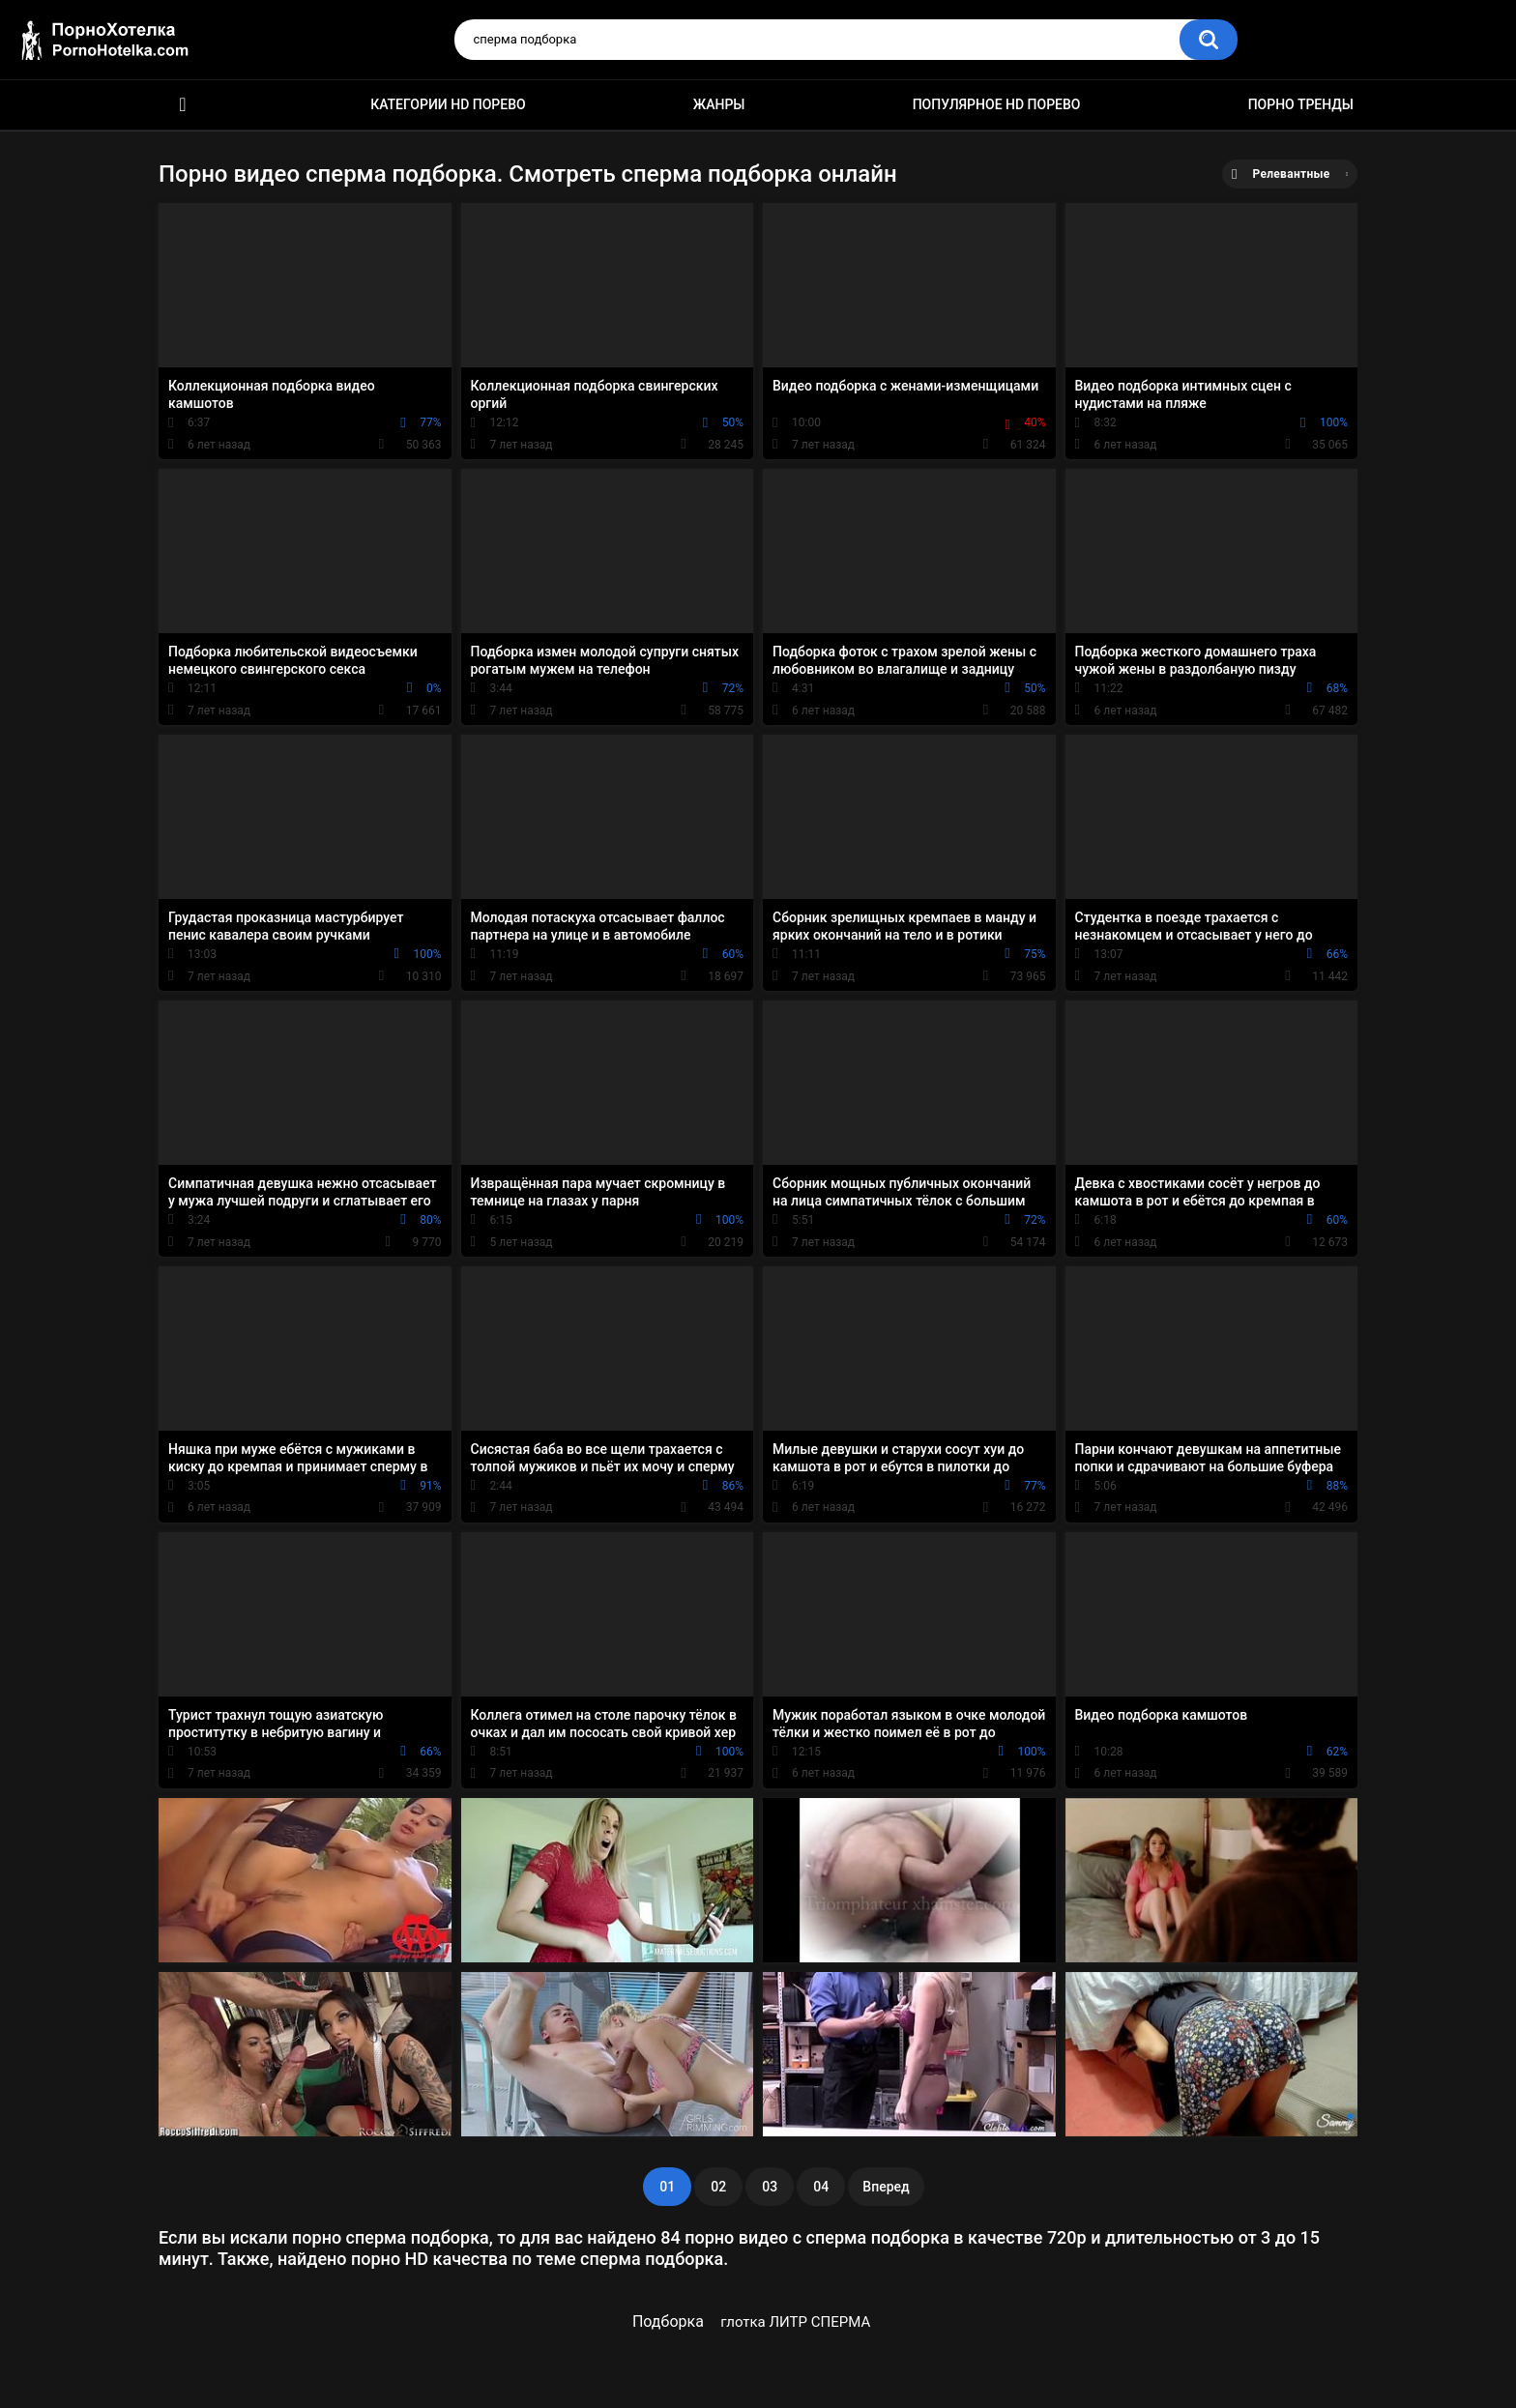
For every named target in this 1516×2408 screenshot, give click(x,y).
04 (821, 2186)
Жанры (719, 104)
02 (718, 2186)
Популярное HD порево (997, 104)
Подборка (668, 2321)
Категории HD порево (448, 104)
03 (769, 2186)
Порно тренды (1301, 104)
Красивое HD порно (183, 105)
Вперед (885, 2186)
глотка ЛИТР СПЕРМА (795, 2322)
